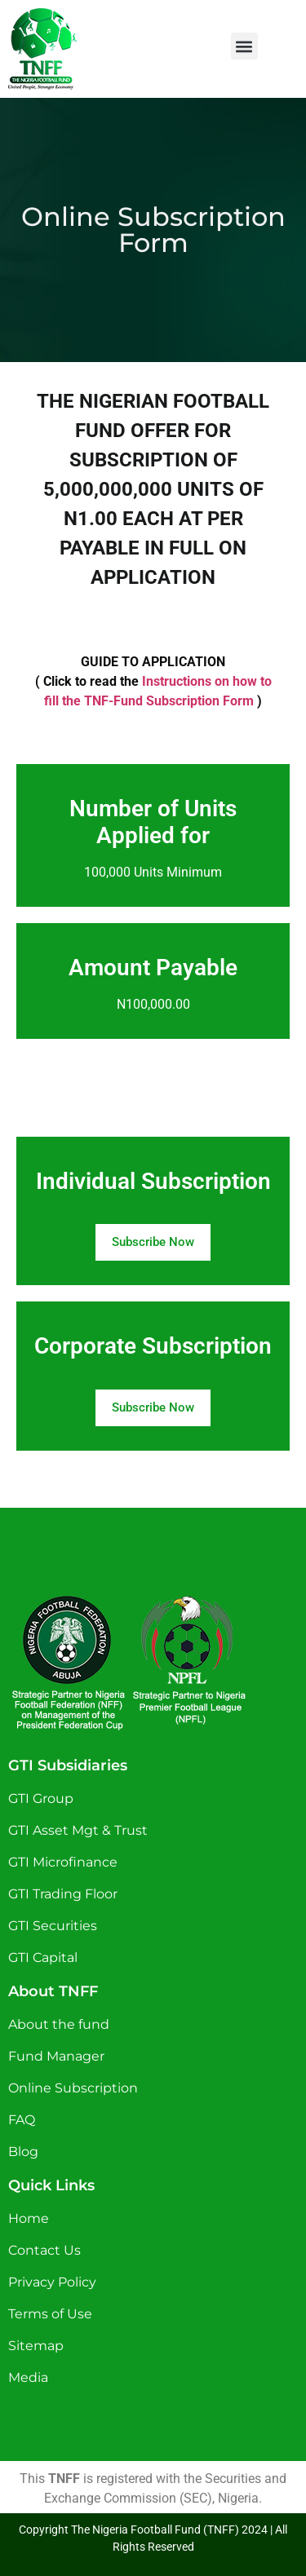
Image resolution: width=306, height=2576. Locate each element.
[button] (244, 46)
